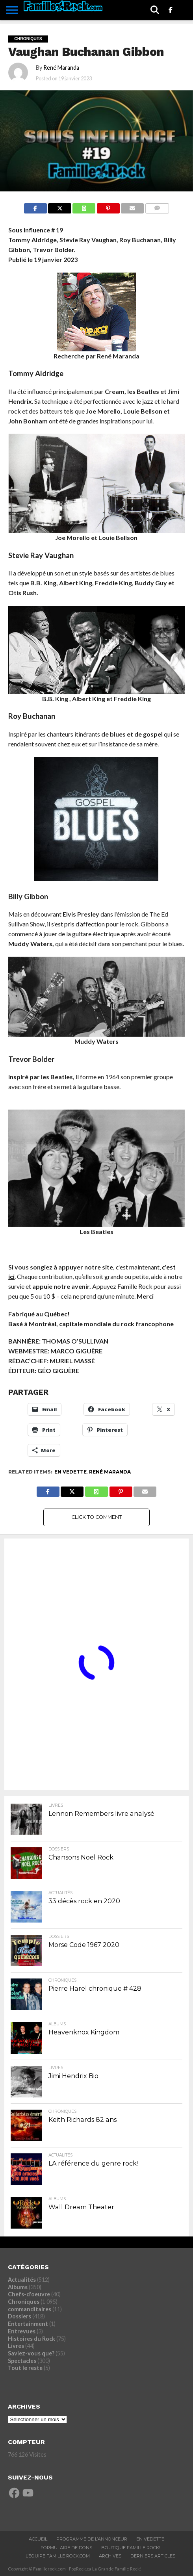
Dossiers (19, 2316)
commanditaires (29, 2309)
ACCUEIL (38, 2539)
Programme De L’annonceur (91, 2539)
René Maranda (61, 67)
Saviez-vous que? (31, 2353)
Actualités (22, 2279)
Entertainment (28, 2323)
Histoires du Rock (31, 2338)
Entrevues (21, 2331)
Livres (16, 2345)
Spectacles (22, 2360)
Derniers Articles (152, 2556)
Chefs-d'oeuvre (29, 2294)
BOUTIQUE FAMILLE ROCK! (130, 2547)
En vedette (70, 1472)
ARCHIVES (110, 2556)
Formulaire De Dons (66, 2547)
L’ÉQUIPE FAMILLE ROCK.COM (58, 2556)
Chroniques (23, 2301)
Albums (18, 2287)
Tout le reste (25, 2367)
